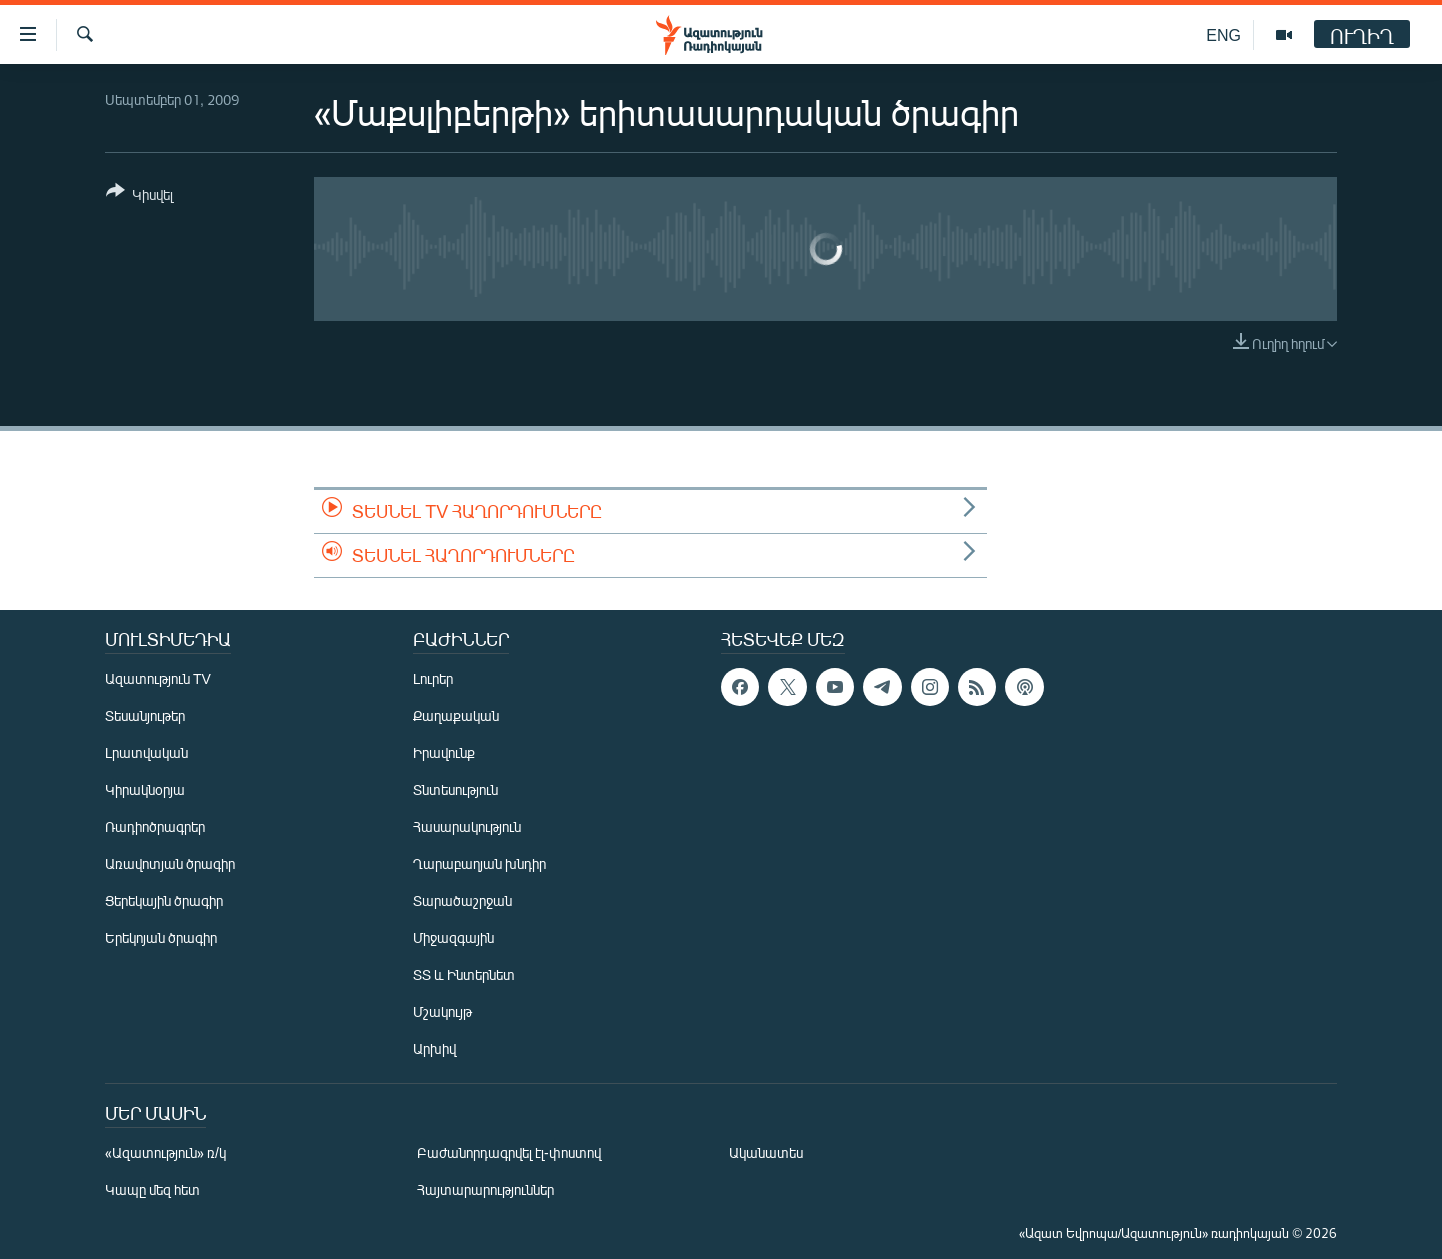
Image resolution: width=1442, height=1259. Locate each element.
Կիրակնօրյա (145, 789)
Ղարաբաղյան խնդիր (479, 863)
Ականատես (766, 1152)
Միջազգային (453, 937)
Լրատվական (146, 752)
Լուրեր (433, 678)
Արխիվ (434, 1048)
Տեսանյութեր (145, 715)
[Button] (139, 196)
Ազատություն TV (158, 678)
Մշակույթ (442, 1011)
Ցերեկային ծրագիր (164, 900)
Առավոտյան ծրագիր (170, 863)
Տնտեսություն (455, 789)
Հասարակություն (467, 826)
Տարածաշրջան (462, 900)
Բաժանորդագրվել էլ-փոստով (509, 1152)
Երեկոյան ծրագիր (161, 937)
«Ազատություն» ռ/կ (165, 1152)
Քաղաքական (456, 715)
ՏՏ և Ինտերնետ (464, 974)
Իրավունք (444, 752)
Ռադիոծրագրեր (155, 826)
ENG (1223, 34)
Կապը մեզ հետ (152, 1189)
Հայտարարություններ (485, 1189)
